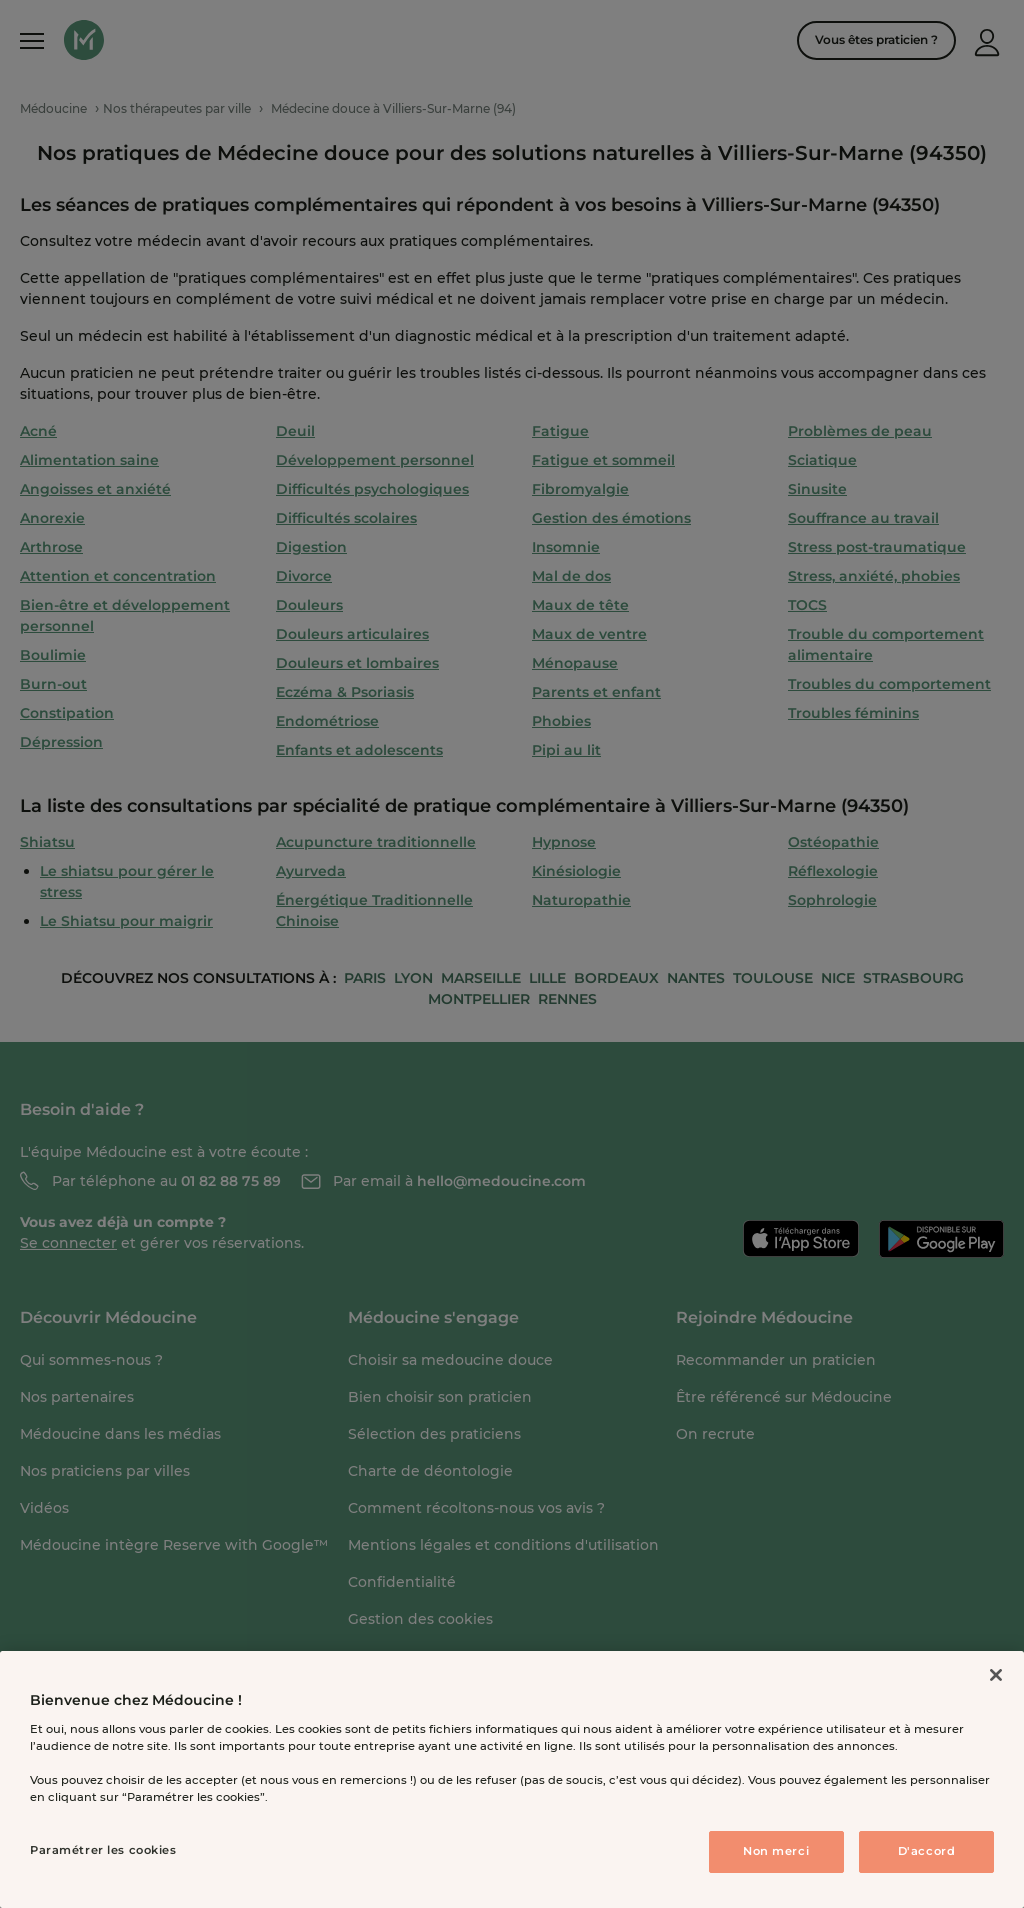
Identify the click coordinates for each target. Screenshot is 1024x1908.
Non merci (776, 1851)
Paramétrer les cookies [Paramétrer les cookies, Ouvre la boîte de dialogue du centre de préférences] (103, 1850)
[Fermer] (996, 1675)
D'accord (927, 1851)
